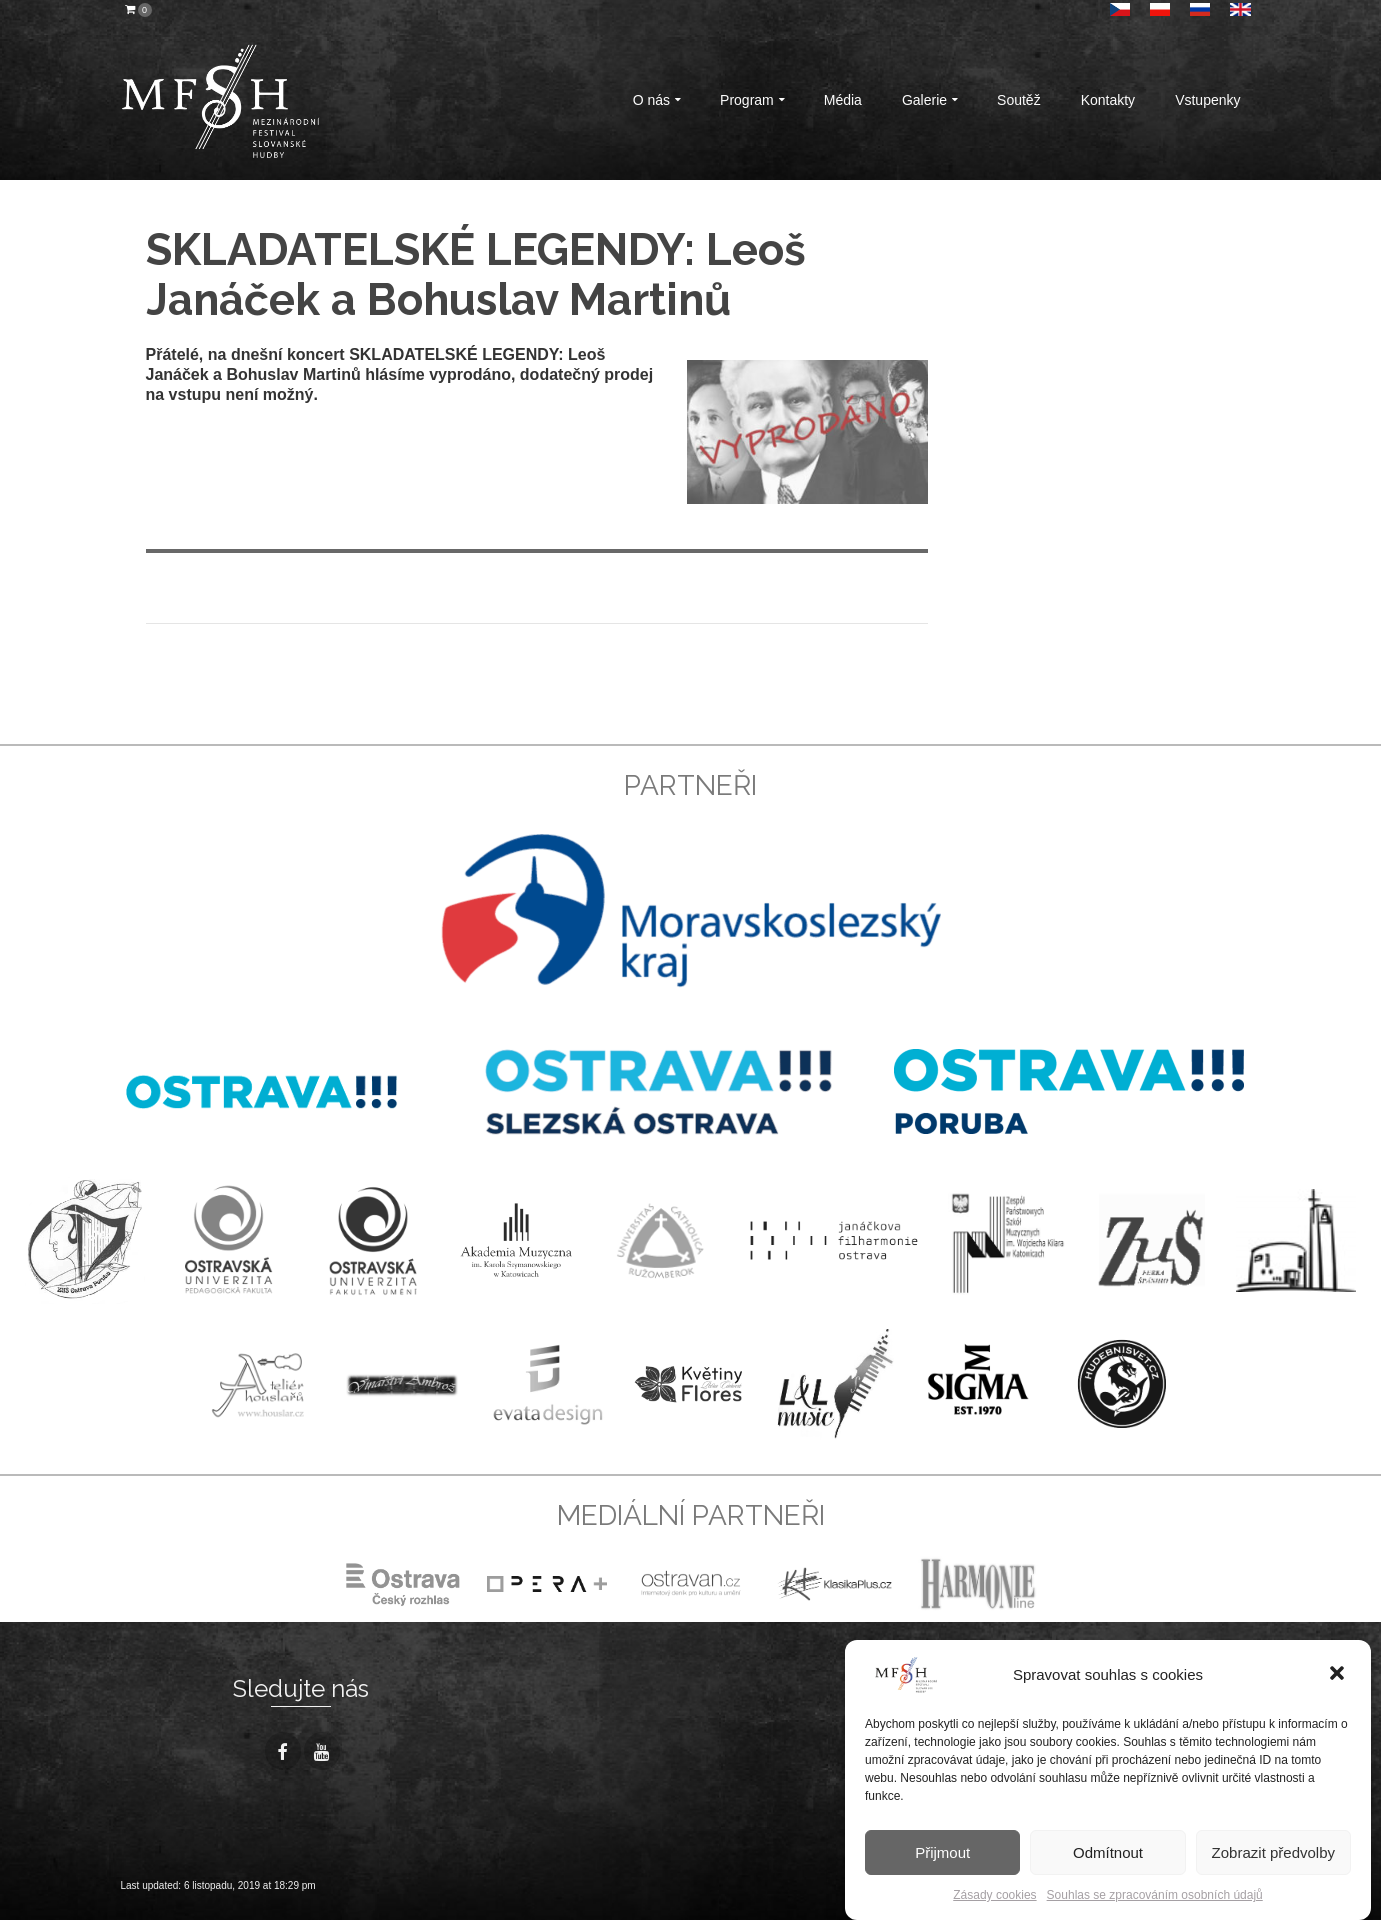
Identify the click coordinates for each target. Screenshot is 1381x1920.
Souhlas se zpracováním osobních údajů (1155, 1895)
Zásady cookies (994, 1895)
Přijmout (942, 1852)
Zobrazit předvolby (1273, 1852)
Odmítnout (1108, 1852)
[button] (1339, 1675)
